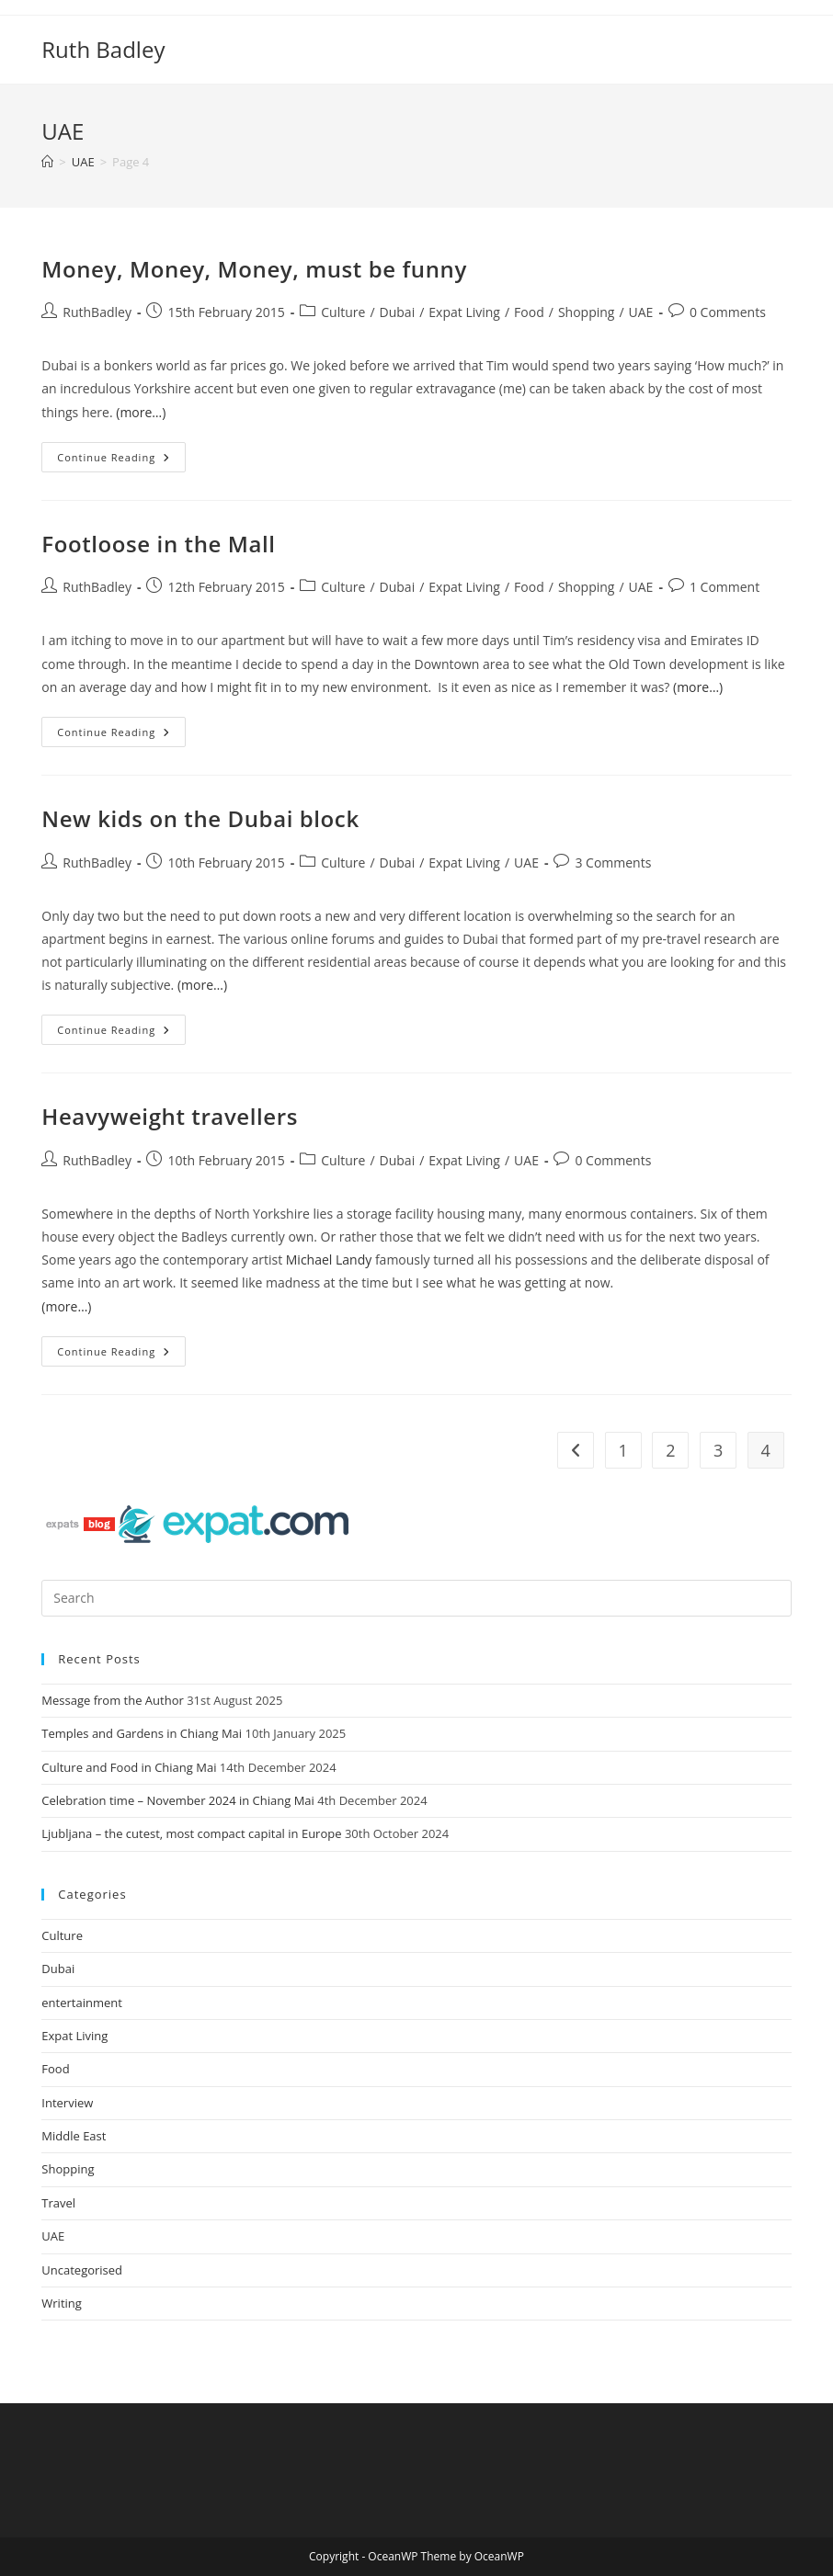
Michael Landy (328, 1259)
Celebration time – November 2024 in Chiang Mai (177, 1800)
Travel (58, 2203)
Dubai (398, 312)
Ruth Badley (103, 49)
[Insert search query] (416, 1598)
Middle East (73, 2136)
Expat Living (464, 312)
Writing (61, 2303)
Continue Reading (121, 453)
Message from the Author (112, 1700)
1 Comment (724, 587)
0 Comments (728, 312)
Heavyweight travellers (169, 1116)
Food (529, 312)
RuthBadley (97, 312)
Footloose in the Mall (158, 543)
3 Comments (613, 862)
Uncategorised (81, 2270)
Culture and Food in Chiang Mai (128, 1767)
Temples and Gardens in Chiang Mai (141, 1733)
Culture (343, 312)
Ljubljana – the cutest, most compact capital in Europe (191, 1833)
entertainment (81, 2002)
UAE (641, 312)
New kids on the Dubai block (200, 818)
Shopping (586, 312)
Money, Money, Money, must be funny (254, 269)
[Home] (47, 161)
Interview (67, 2102)
